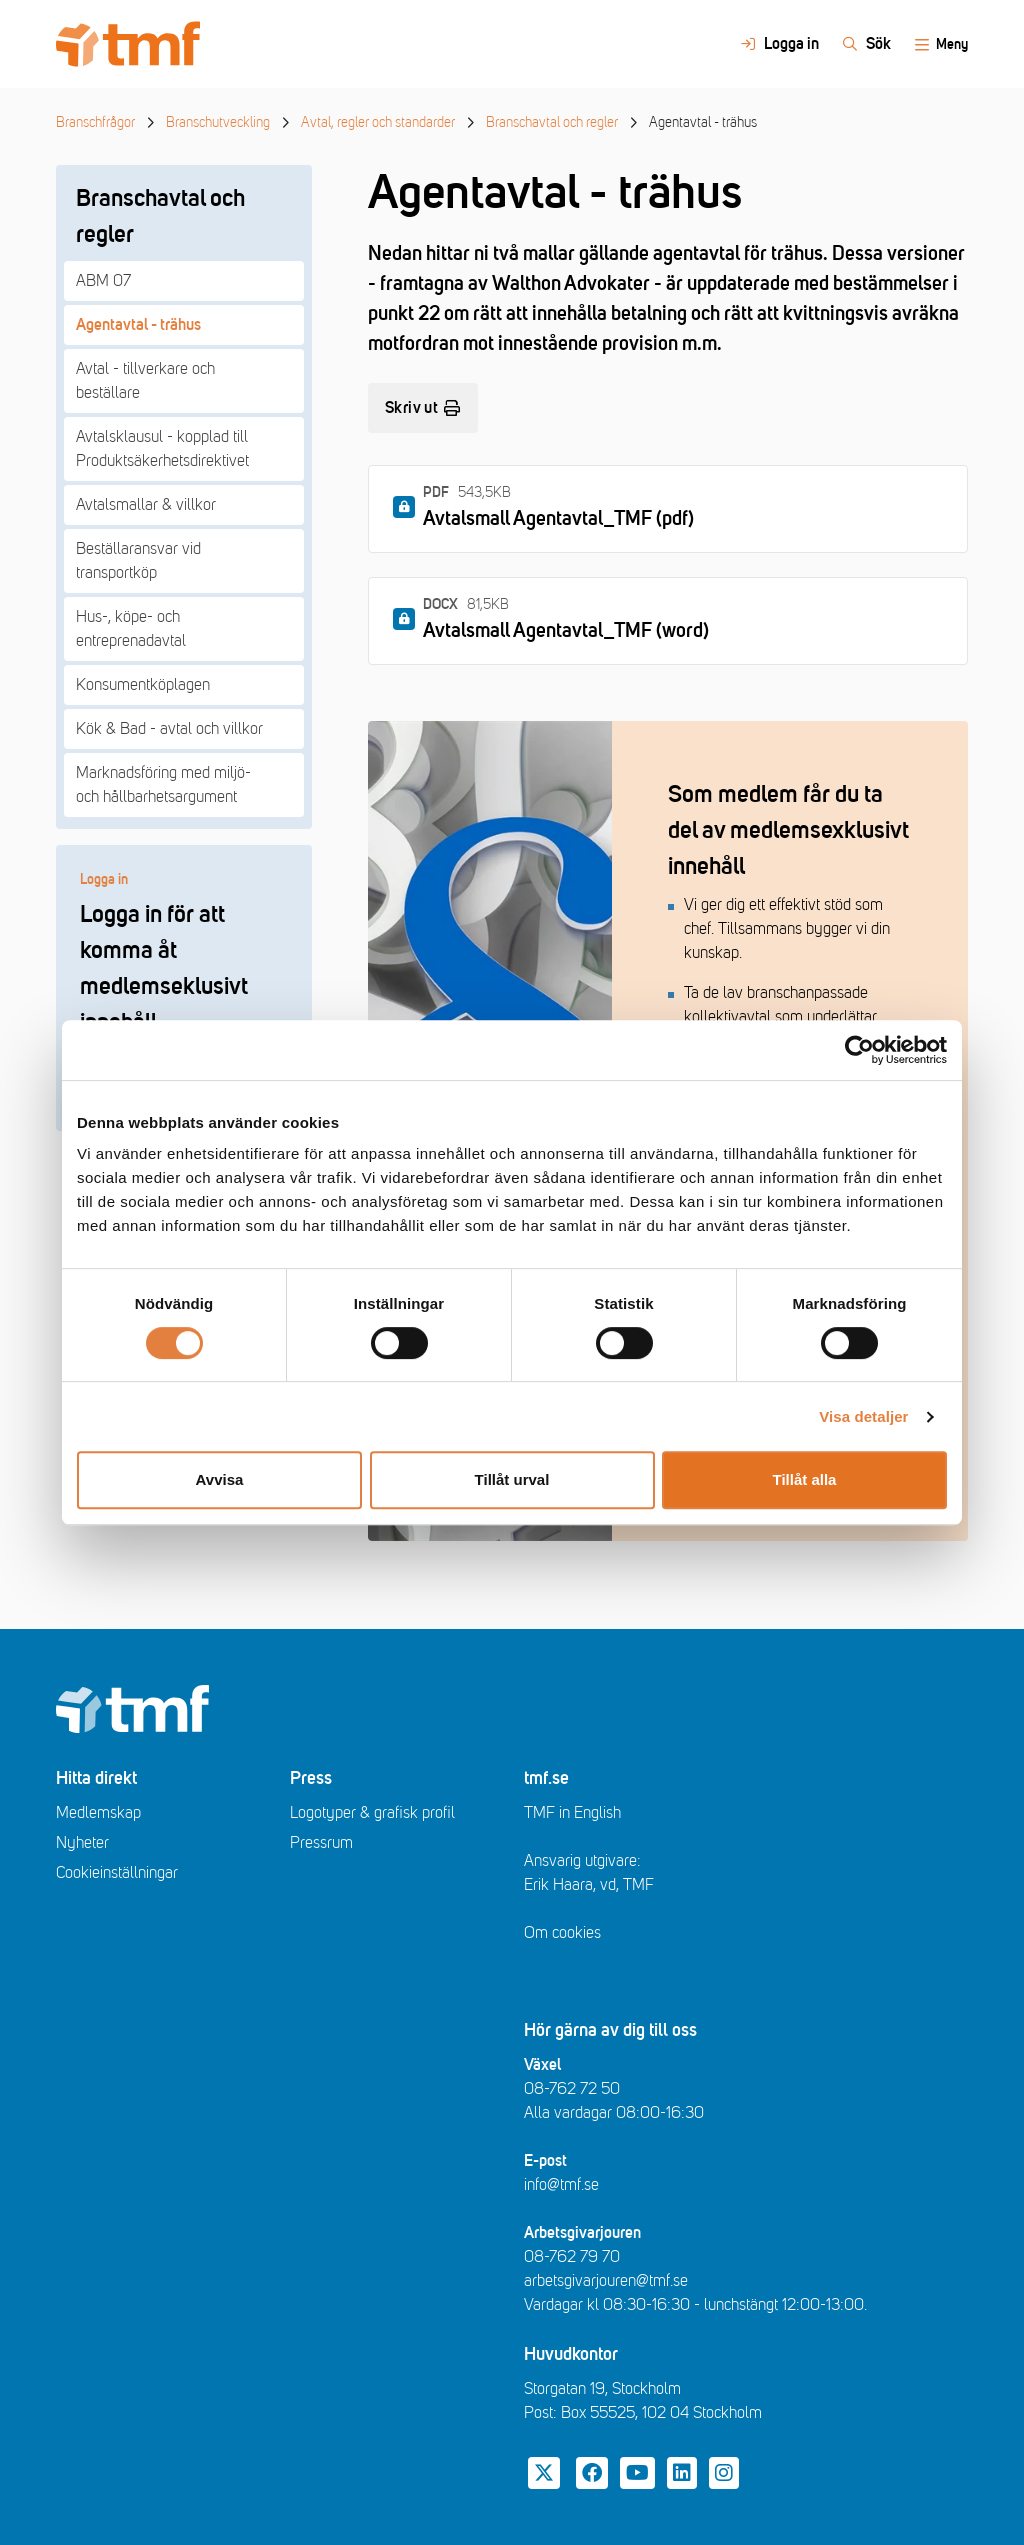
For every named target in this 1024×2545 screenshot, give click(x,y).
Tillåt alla (805, 1479)
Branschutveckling (218, 122)
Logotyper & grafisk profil (372, 1813)
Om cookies (562, 1933)
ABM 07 (103, 281)
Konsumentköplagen (143, 685)
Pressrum (321, 1843)
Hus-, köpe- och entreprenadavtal (131, 629)
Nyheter (82, 1843)
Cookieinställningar (117, 1873)
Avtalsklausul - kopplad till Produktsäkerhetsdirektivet (162, 449)
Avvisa (220, 1479)
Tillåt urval (512, 1479)
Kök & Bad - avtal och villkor (169, 729)
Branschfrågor (95, 122)
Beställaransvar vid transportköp (138, 561)
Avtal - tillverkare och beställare (145, 381)
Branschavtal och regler (552, 122)
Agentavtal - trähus (138, 325)
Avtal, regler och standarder (378, 122)
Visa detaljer (863, 1416)
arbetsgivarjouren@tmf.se (606, 2281)
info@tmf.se (561, 2185)
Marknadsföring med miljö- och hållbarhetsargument (163, 785)
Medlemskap (98, 1813)
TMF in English (572, 1813)
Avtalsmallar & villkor (146, 505)
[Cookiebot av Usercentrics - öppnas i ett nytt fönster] (859, 1050)
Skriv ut (423, 408)
